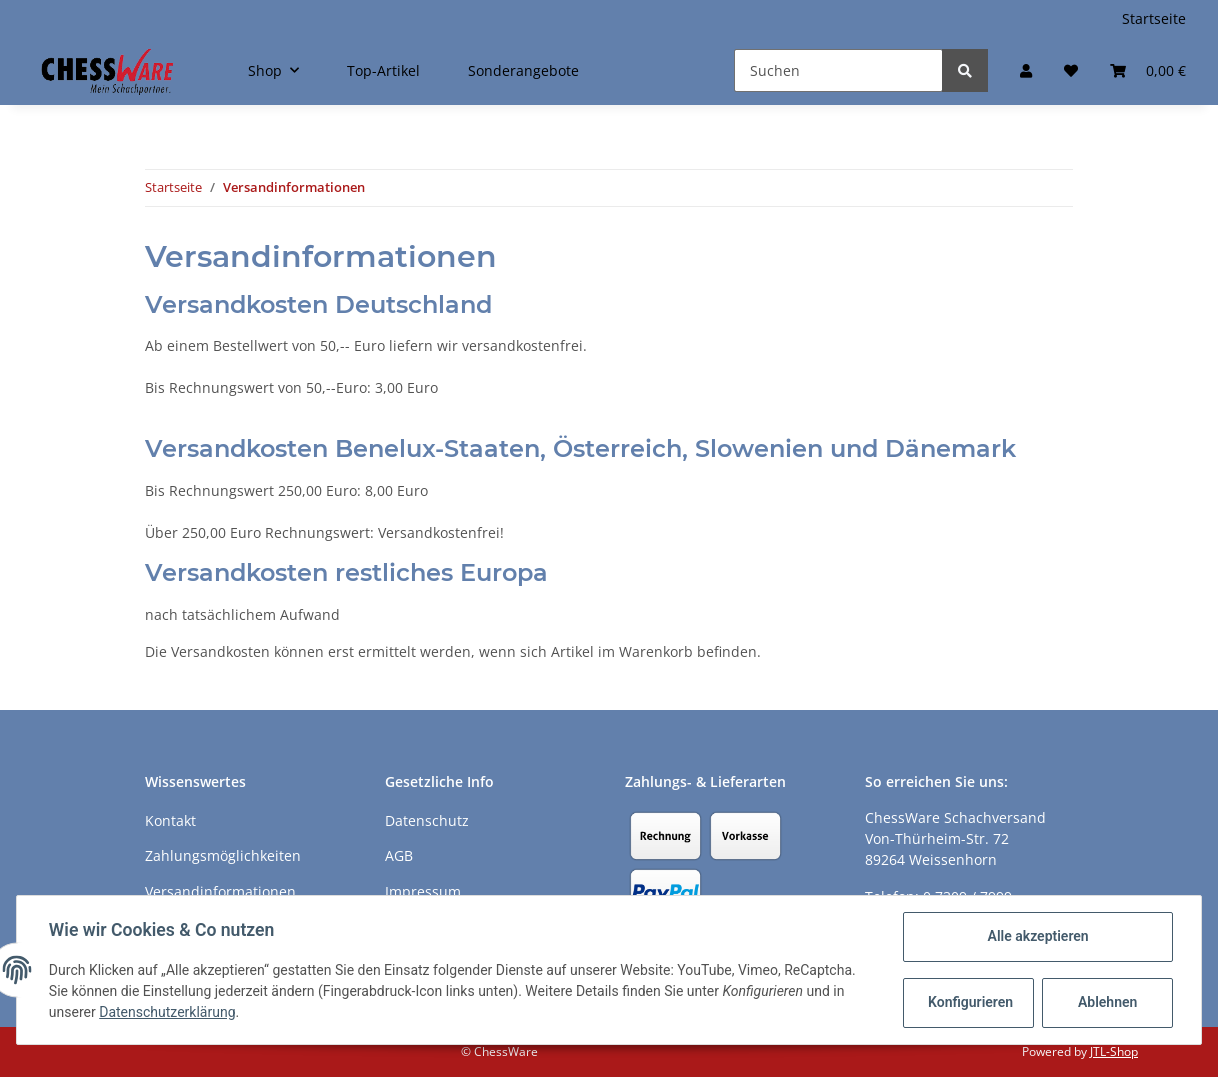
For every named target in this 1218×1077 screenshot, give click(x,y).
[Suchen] (838, 70)
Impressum (423, 891)
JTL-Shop (1114, 1051)
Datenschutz (427, 820)
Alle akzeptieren (1037, 936)
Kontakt (170, 820)
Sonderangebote (523, 70)
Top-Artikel (383, 70)
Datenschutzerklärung (167, 1012)
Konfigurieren (970, 1002)
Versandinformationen (220, 891)
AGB (399, 855)
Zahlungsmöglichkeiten (223, 855)
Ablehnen (1107, 1002)
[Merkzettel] (1071, 70)
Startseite (1154, 18)
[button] (1026, 70)
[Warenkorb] (1148, 70)
